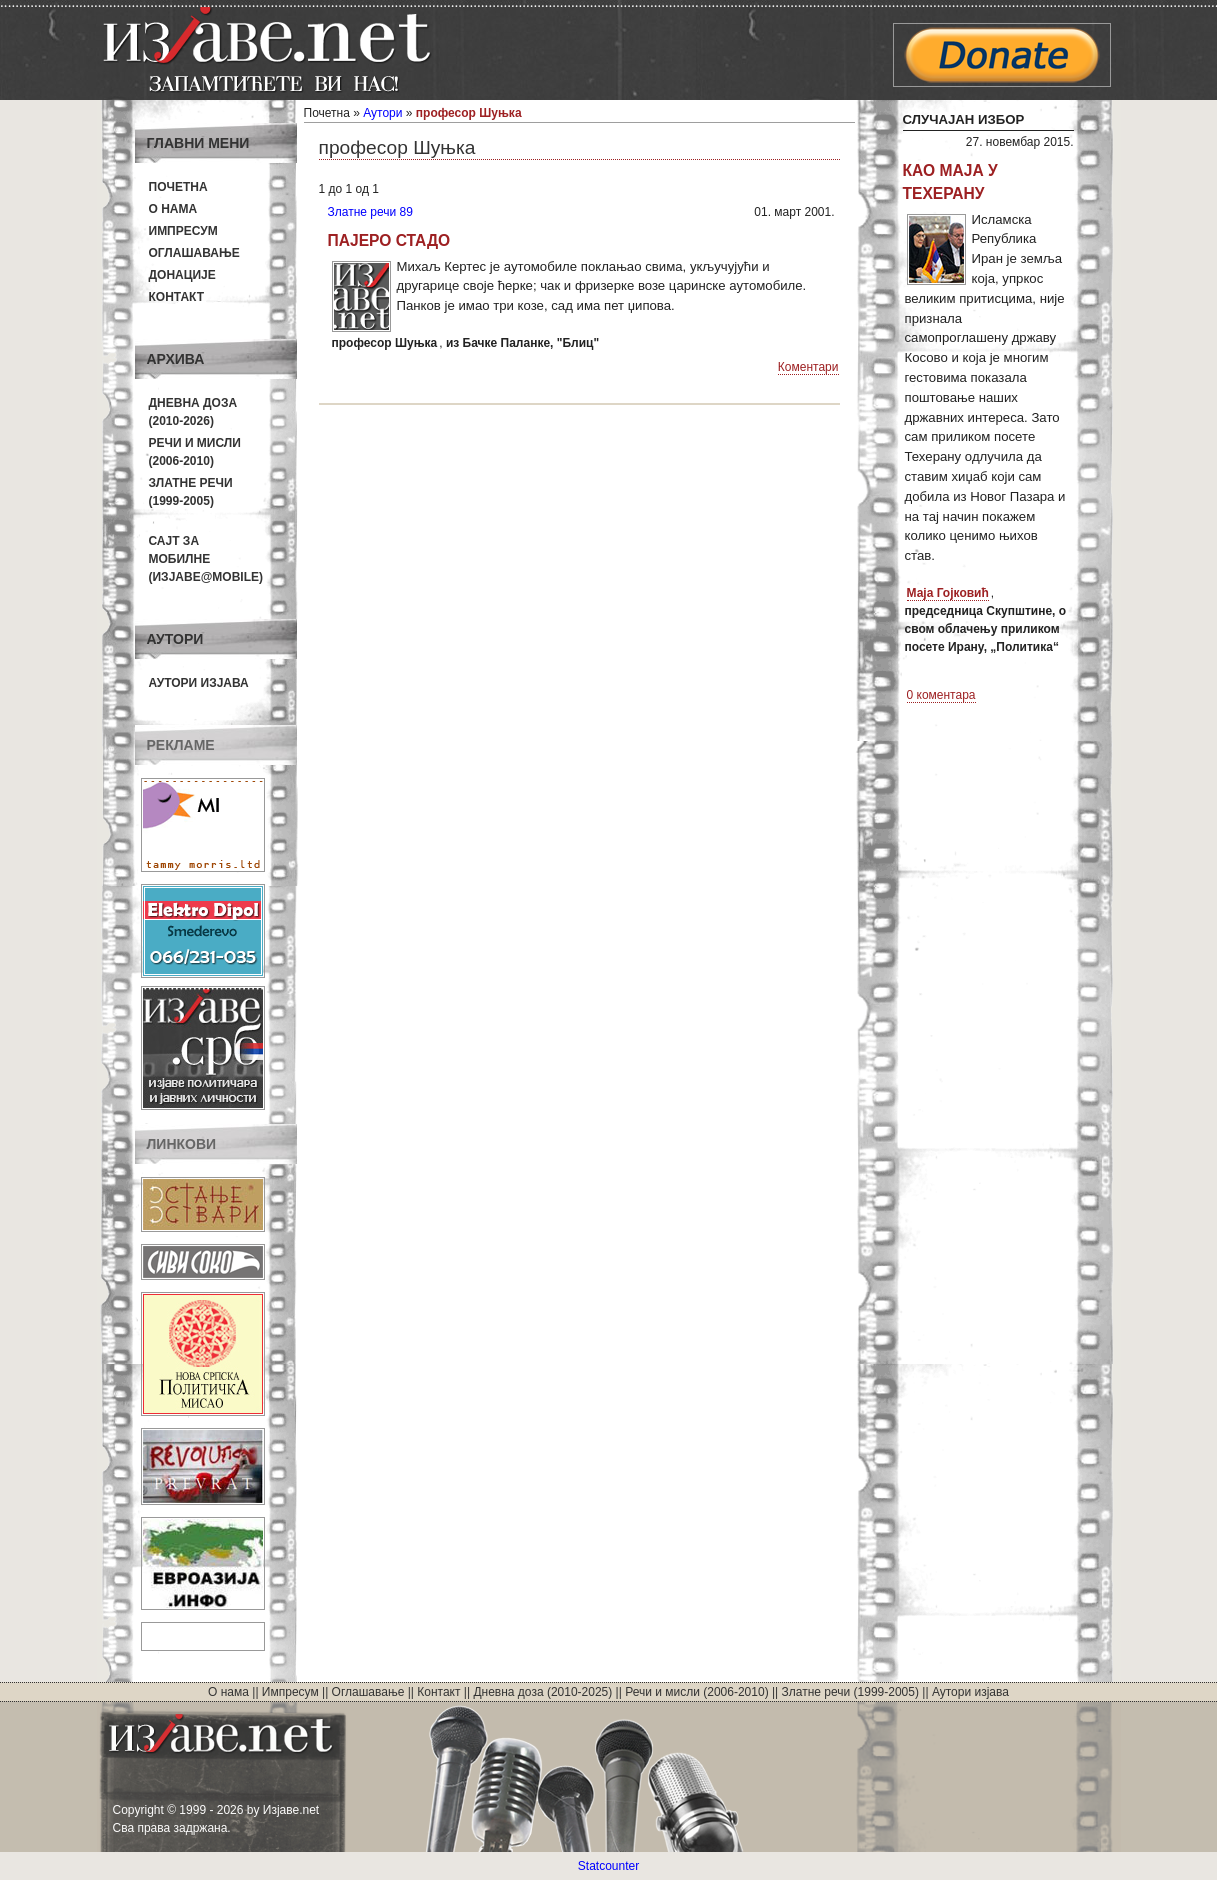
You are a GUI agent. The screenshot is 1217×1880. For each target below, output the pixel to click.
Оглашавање (194, 253)
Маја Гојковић (948, 593)
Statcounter (608, 1866)
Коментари (808, 367)
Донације (182, 275)
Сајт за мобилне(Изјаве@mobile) (206, 559)
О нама (173, 209)
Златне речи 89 (370, 212)
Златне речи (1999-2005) (850, 1692)
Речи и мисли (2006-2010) (696, 1692)
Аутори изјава (199, 683)
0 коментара (941, 695)
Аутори (382, 113)
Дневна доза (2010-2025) (542, 1692)
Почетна (178, 187)
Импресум (183, 231)
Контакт (177, 297)
